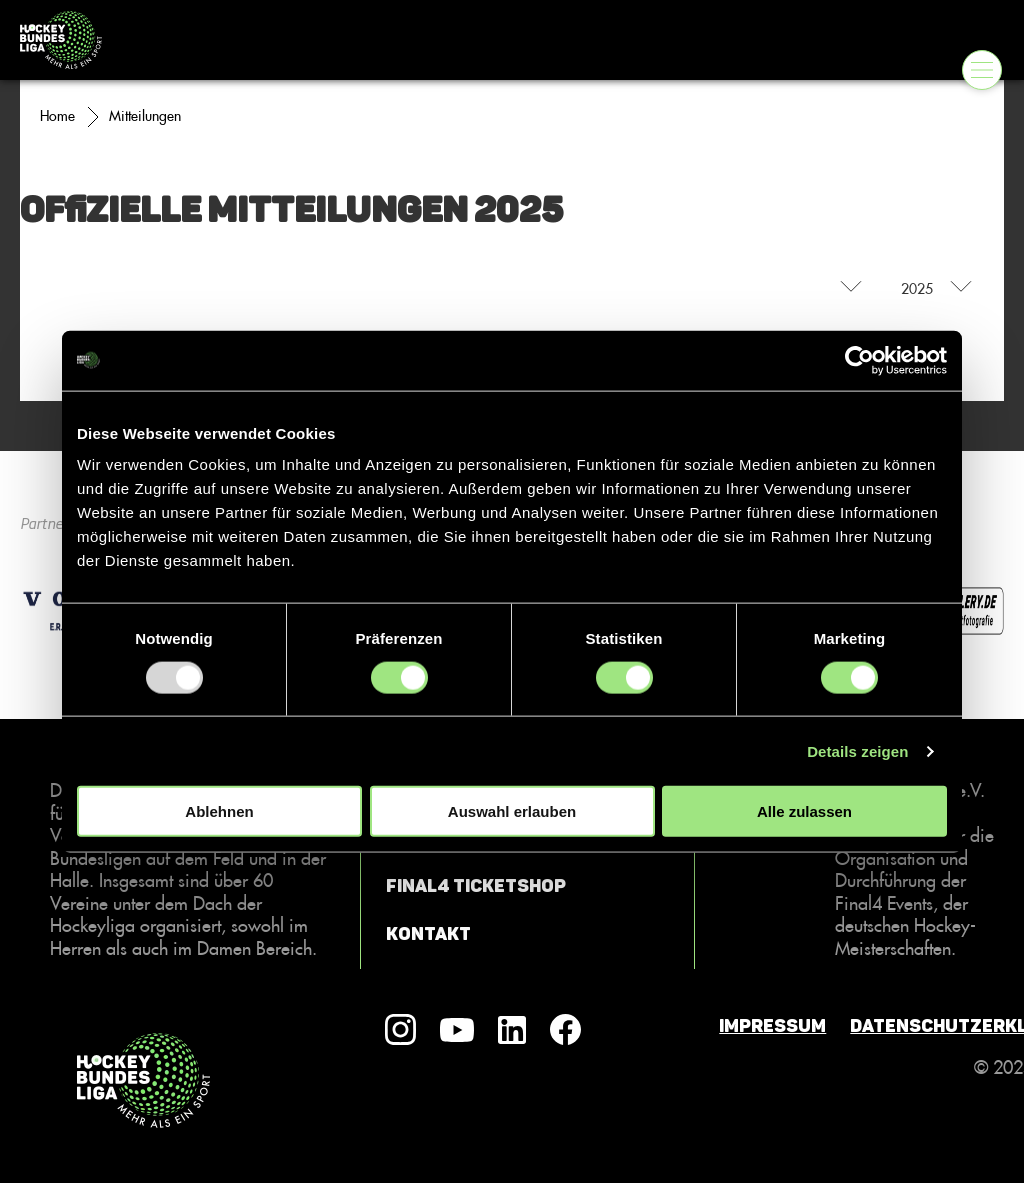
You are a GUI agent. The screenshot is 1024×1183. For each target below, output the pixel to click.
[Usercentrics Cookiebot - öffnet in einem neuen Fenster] (859, 360)
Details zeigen (857, 750)
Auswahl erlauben (512, 811)
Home (57, 116)
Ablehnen (219, 811)
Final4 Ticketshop (476, 886)
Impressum (772, 1026)
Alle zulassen (804, 811)
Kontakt (428, 934)
